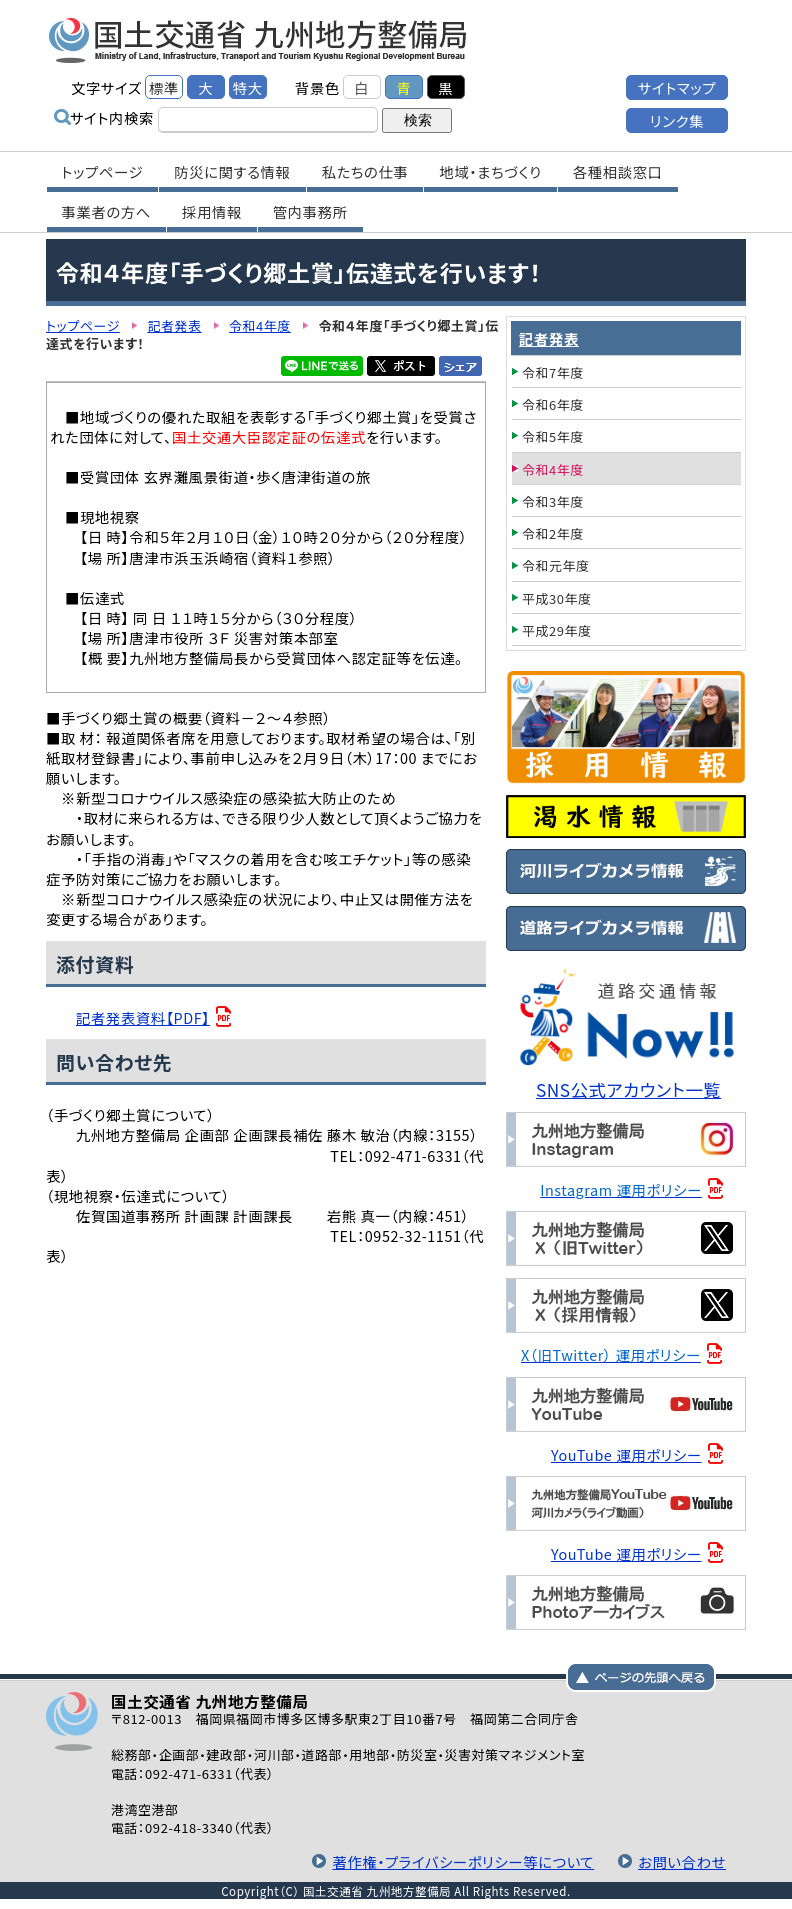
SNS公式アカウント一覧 (628, 1089)
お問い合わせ (682, 1861)
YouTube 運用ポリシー (626, 1454)
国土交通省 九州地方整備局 (258, 40)
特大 (248, 87)
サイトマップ (677, 87)
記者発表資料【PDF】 (143, 1017)
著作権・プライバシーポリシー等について (463, 1861)
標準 (164, 87)
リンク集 (677, 120)
